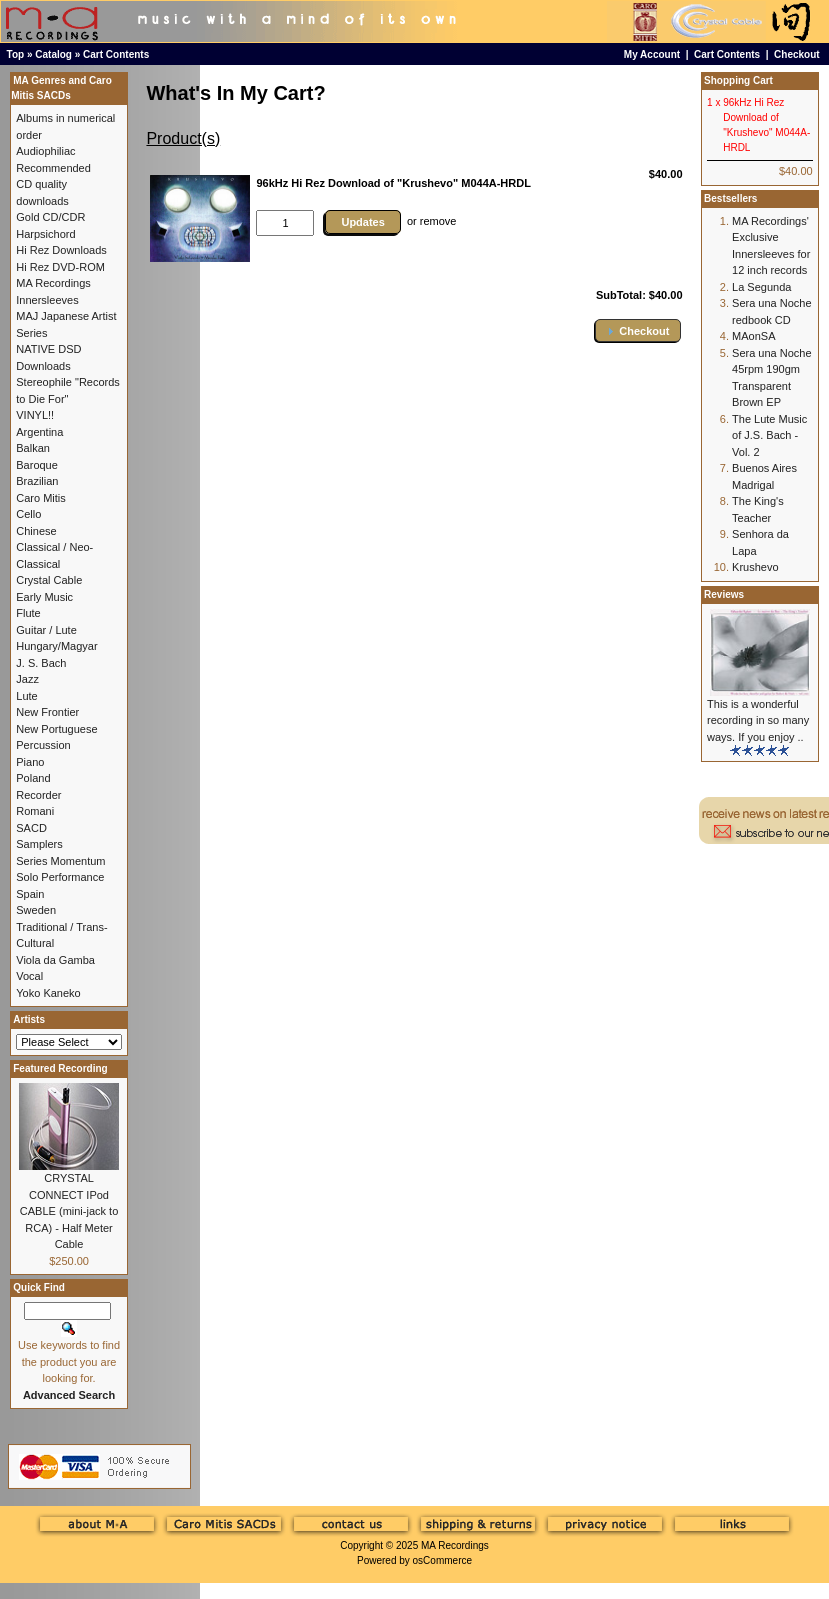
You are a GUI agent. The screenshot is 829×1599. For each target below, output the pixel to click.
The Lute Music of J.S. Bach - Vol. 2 (769, 435)
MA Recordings (455, 1545)
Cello (28, 514)
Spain (30, 894)
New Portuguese (56, 729)
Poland (33, 778)
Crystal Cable (49, 580)
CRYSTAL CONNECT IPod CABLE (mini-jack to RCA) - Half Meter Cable (69, 1211)
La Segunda (761, 287)
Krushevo (755, 567)
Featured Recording (60, 1068)
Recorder (38, 795)
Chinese (36, 531)
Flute (28, 613)
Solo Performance (60, 877)
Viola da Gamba (55, 960)
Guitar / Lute (46, 630)
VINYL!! (35, 415)
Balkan (33, 448)
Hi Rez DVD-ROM (60, 267)
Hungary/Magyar (56, 646)
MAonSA (753, 336)
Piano (30, 762)
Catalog (53, 54)
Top (16, 54)
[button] (638, 330)
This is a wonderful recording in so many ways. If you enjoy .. (758, 720)
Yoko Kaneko (48, 993)
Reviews (724, 594)
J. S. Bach (41, 663)
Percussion (43, 745)
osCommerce (442, 1560)
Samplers (39, 844)
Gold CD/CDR (50, 217)
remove (438, 221)
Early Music (44, 597)
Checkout (797, 54)
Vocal (29, 976)
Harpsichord (45, 234)
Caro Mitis (41, 498)
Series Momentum (60, 861)
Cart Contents (116, 54)
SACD (31, 828)
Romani (35, 811)
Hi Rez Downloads (61, 250)
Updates (362, 222)
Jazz (27, 679)
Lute (26, 696)
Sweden (36, 910)
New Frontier (47, 712)
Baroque (37, 465)
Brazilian (37, 481)
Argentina (39, 432)
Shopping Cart (738, 80)
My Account (652, 54)
